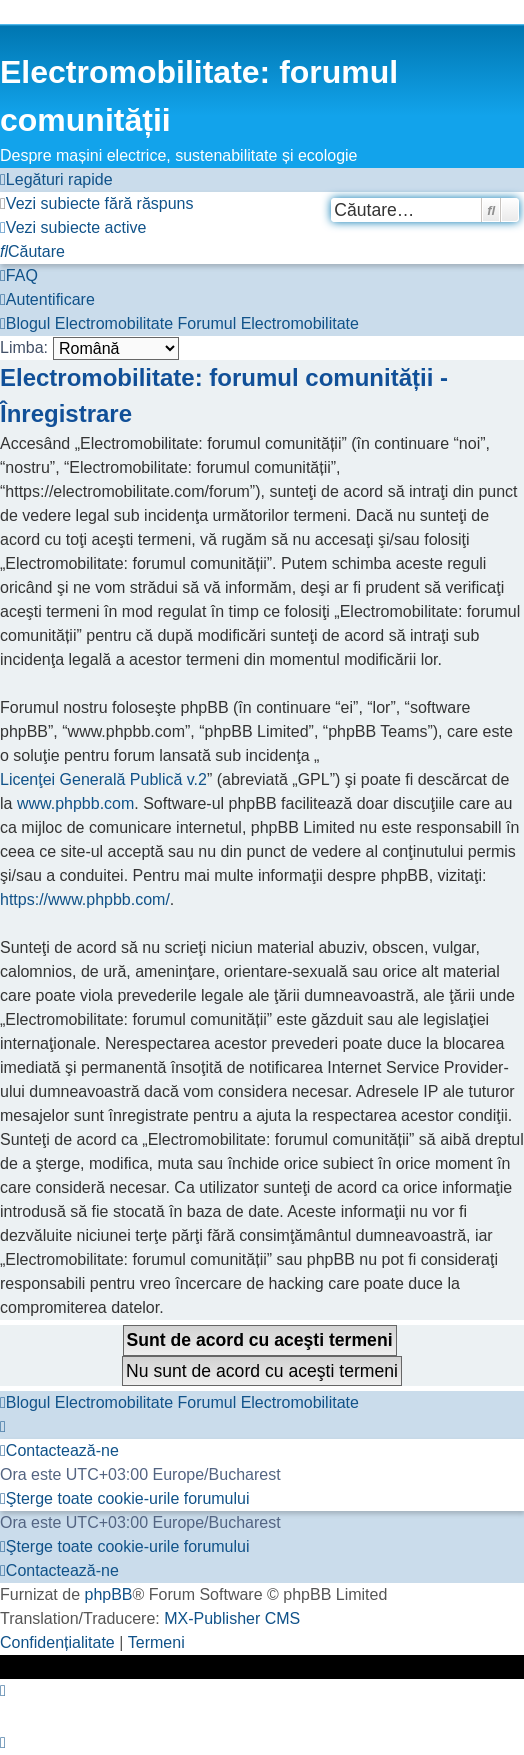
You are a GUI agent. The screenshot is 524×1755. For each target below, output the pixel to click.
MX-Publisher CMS (232, 1618)
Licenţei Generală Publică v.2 (103, 779)
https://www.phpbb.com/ (85, 899)
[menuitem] (97, 204)
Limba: (24, 347)
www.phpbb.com (75, 803)
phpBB (108, 1594)
